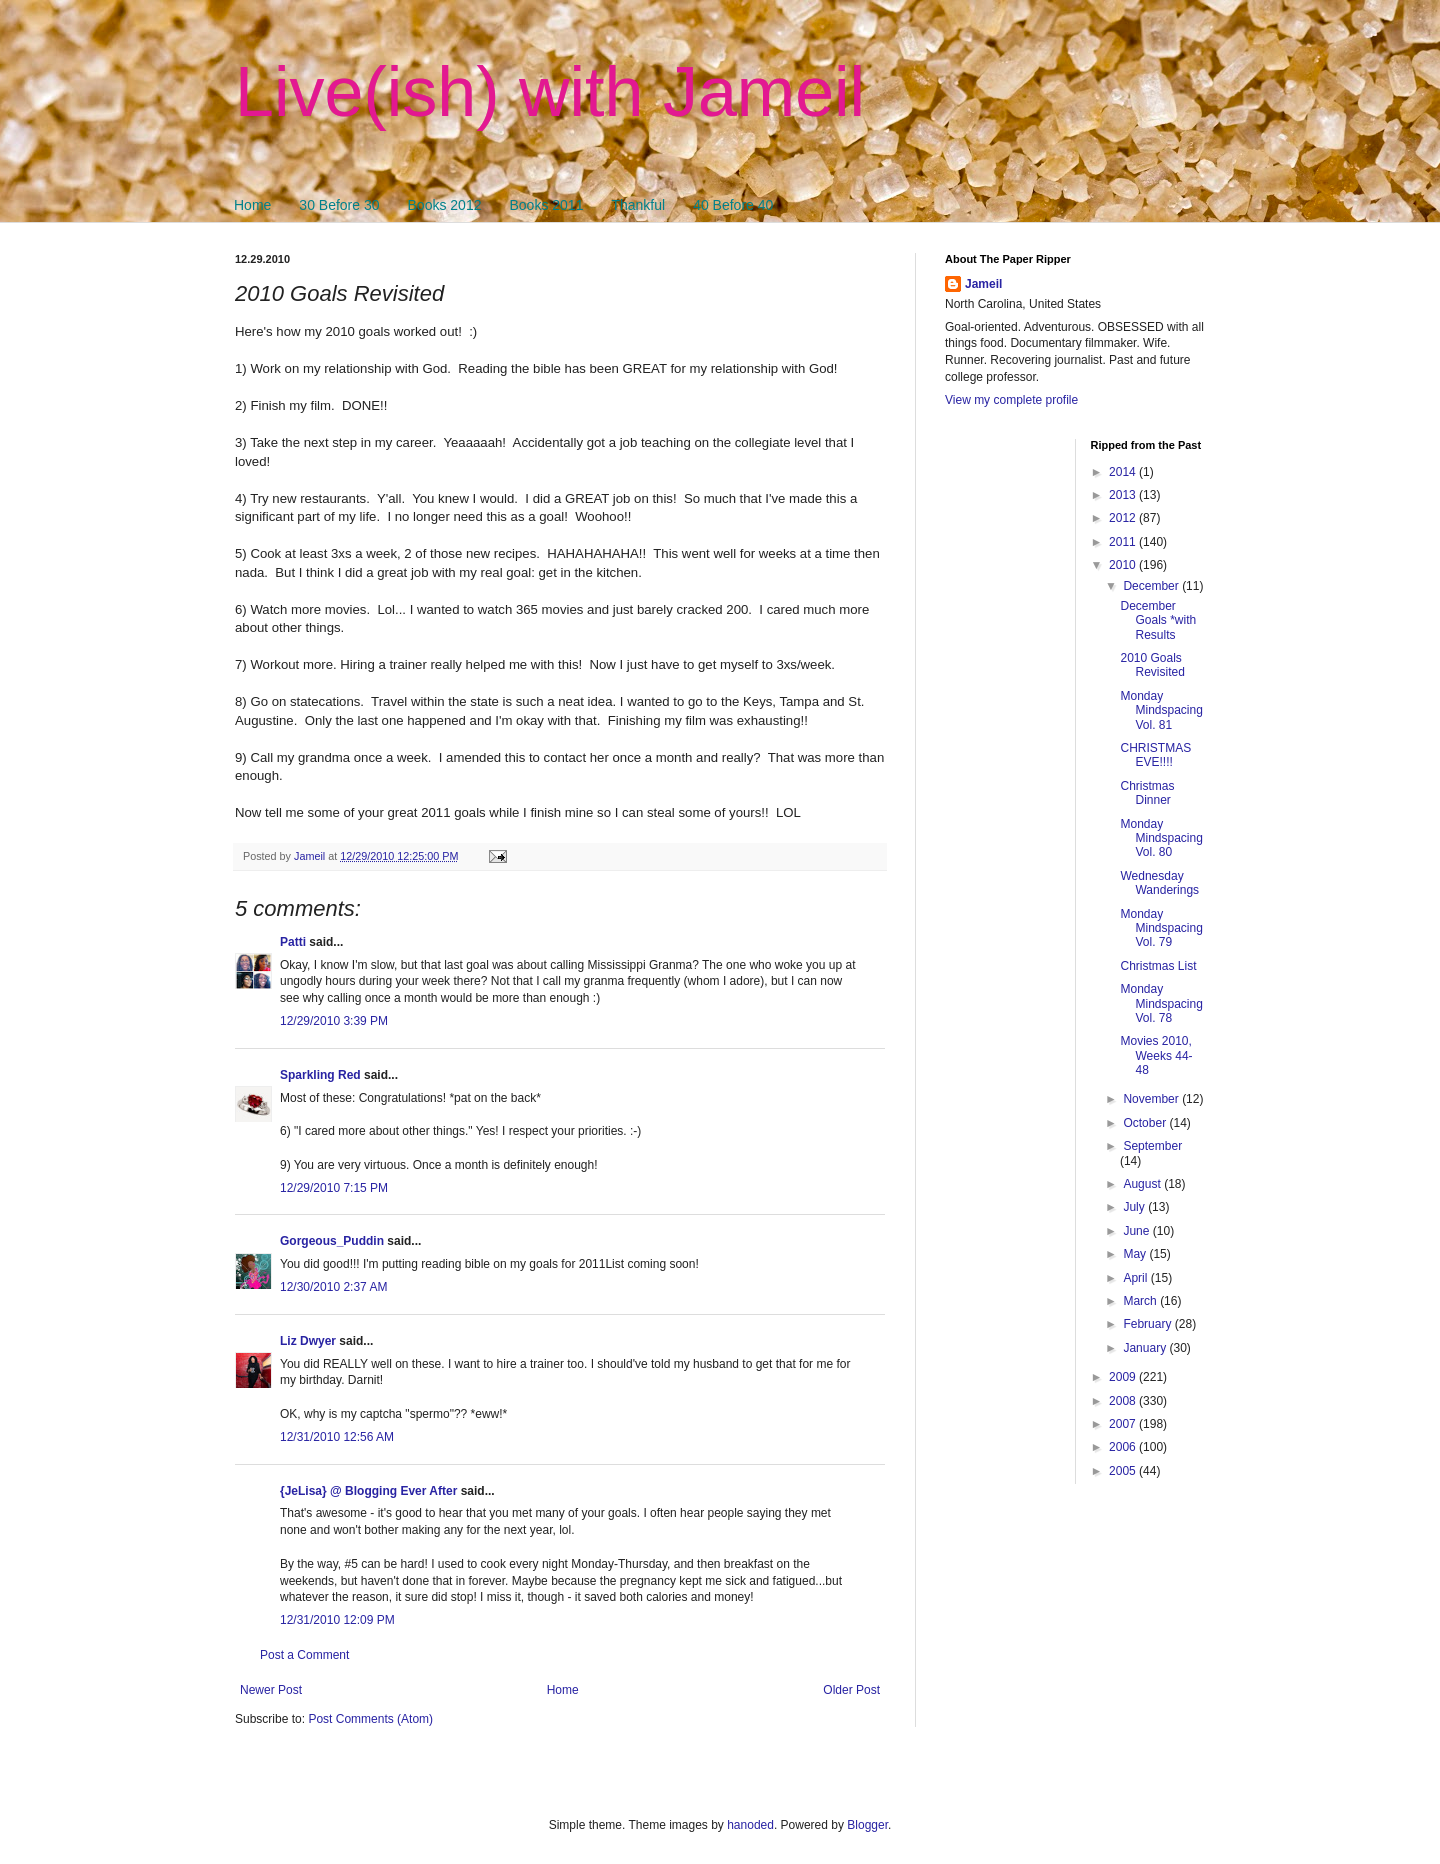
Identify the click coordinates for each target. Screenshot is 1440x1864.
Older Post (851, 1690)
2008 (1124, 1401)
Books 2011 (546, 205)
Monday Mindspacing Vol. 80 (1161, 838)
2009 (1124, 1377)
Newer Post (271, 1690)
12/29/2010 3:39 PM (334, 1021)
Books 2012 (445, 205)
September (1152, 1146)
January (1146, 1348)
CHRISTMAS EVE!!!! (1155, 755)
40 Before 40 (733, 205)
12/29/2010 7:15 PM (334, 1188)
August (1143, 1184)
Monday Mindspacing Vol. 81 (1161, 710)
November (1152, 1099)
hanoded (750, 1825)
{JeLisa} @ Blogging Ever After (368, 1491)
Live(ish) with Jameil (550, 92)
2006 (1124, 1447)
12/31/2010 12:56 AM (337, 1437)
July (1135, 1207)
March (1141, 1301)
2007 (1124, 1424)
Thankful (638, 205)
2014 (1124, 472)
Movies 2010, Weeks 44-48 (1156, 1055)
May (1136, 1254)
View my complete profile (1011, 400)
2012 (1124, 518)
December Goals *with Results (1158, 620)
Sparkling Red (320, 1075)
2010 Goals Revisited (1152, 665)
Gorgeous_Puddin (332, 1241)
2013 (1124, 495)
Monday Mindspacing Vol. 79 (1161, 928)
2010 (1124, 565)
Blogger (867, 1825)
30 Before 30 (339, 205)
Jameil (983, 284)
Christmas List (1158, 966)
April (1136, 1278)
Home (252, 205)
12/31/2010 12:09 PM (337, 1620)
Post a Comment (304, 1655)
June (1137, 1231)
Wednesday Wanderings (1159, 883)
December (1152, 586)
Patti (293, 942)
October (1146, 1123)
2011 (1124, 542)
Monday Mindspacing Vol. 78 (1161, 1003)
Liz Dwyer (308, 1341)
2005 (1124, 1471)
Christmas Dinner (1147, 793)
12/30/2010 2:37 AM (333, 1287)
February (1148, 1324)
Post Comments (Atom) (370, 1719)
